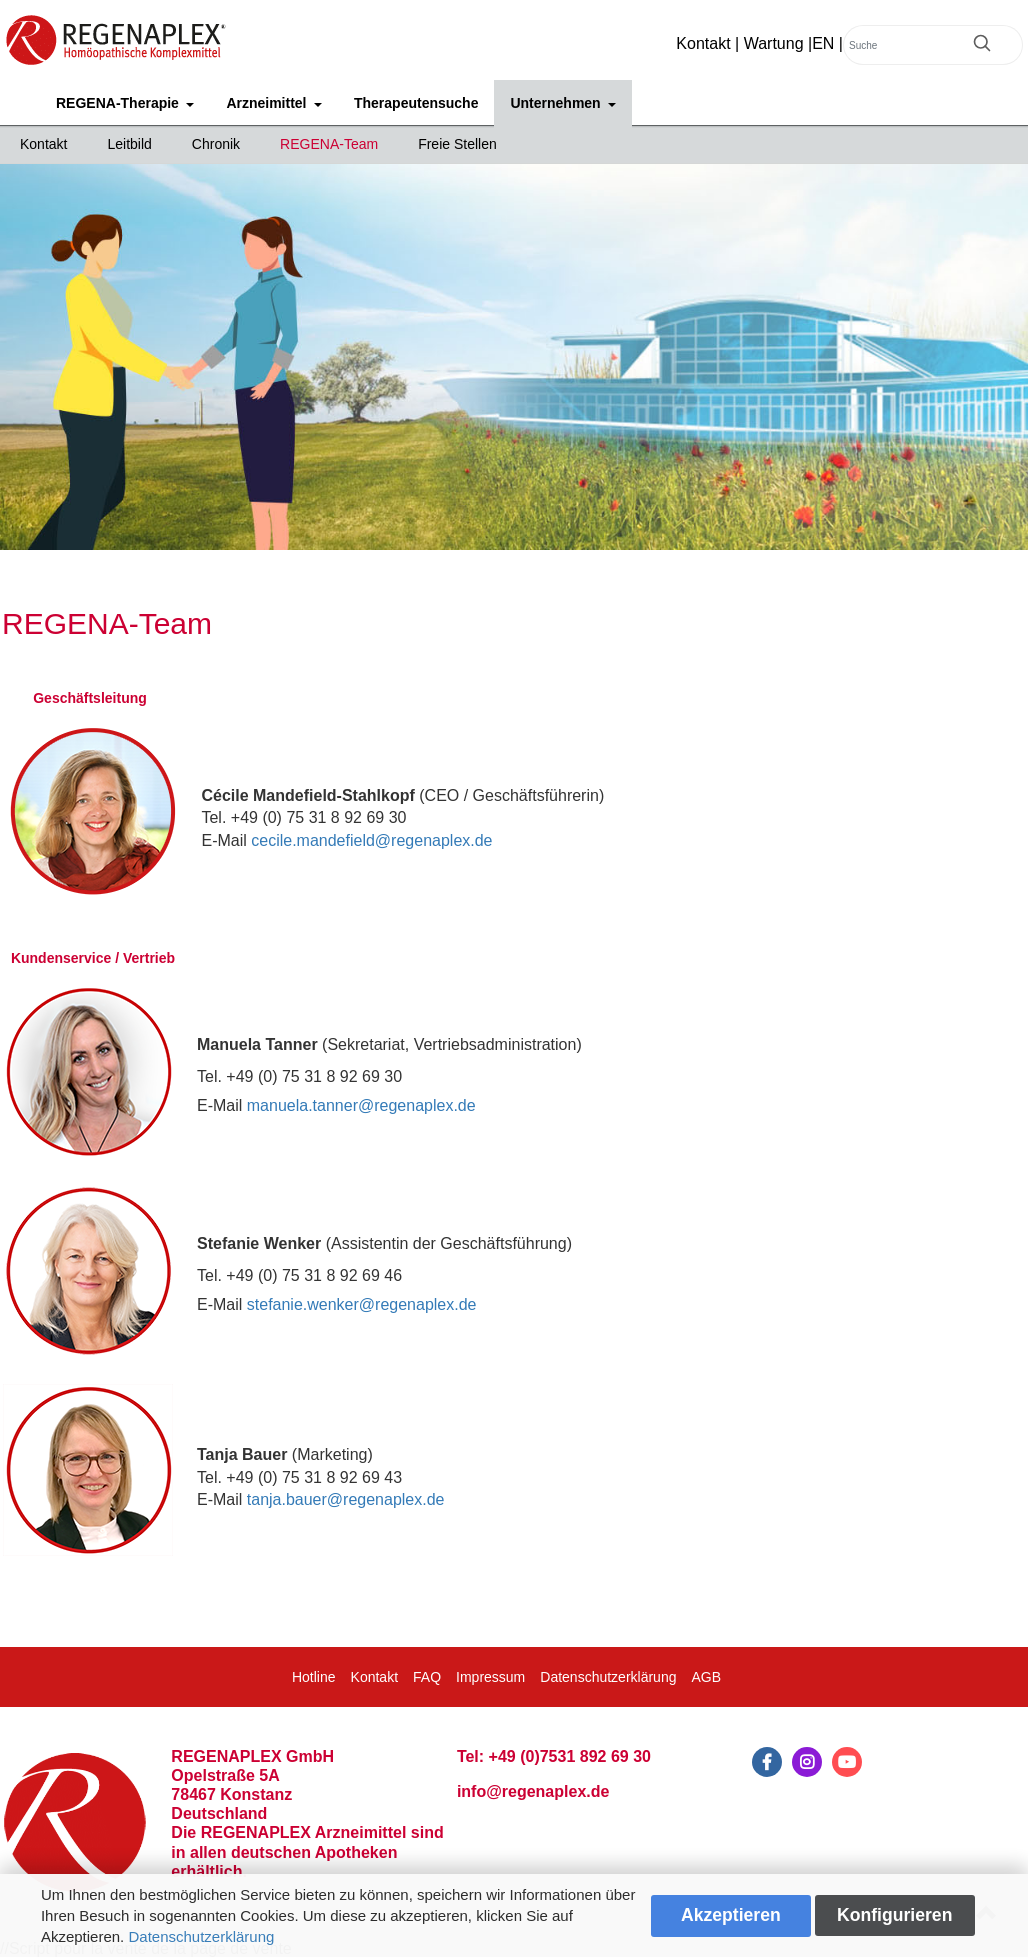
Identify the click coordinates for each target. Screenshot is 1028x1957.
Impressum (490, 1677)
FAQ (427, 1677)
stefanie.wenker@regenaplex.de (362, 1304)
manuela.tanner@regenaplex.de (361, 1105)
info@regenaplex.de (533, 1791)
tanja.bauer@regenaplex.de (346, 1499)
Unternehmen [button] (557, 103)
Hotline (314, 1677)
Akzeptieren (731, 1915)
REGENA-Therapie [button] (119, 103)
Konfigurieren (894, 1915)
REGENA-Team (329, 144)
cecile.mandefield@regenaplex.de (371, 840)
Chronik (216, 144)
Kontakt (703, 43)
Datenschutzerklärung (201, 1936)
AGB (706, 1677)
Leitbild (129, 144)
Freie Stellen (457, 144)
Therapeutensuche (416, 103)
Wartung (774, 43)
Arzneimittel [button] (268, 103)
